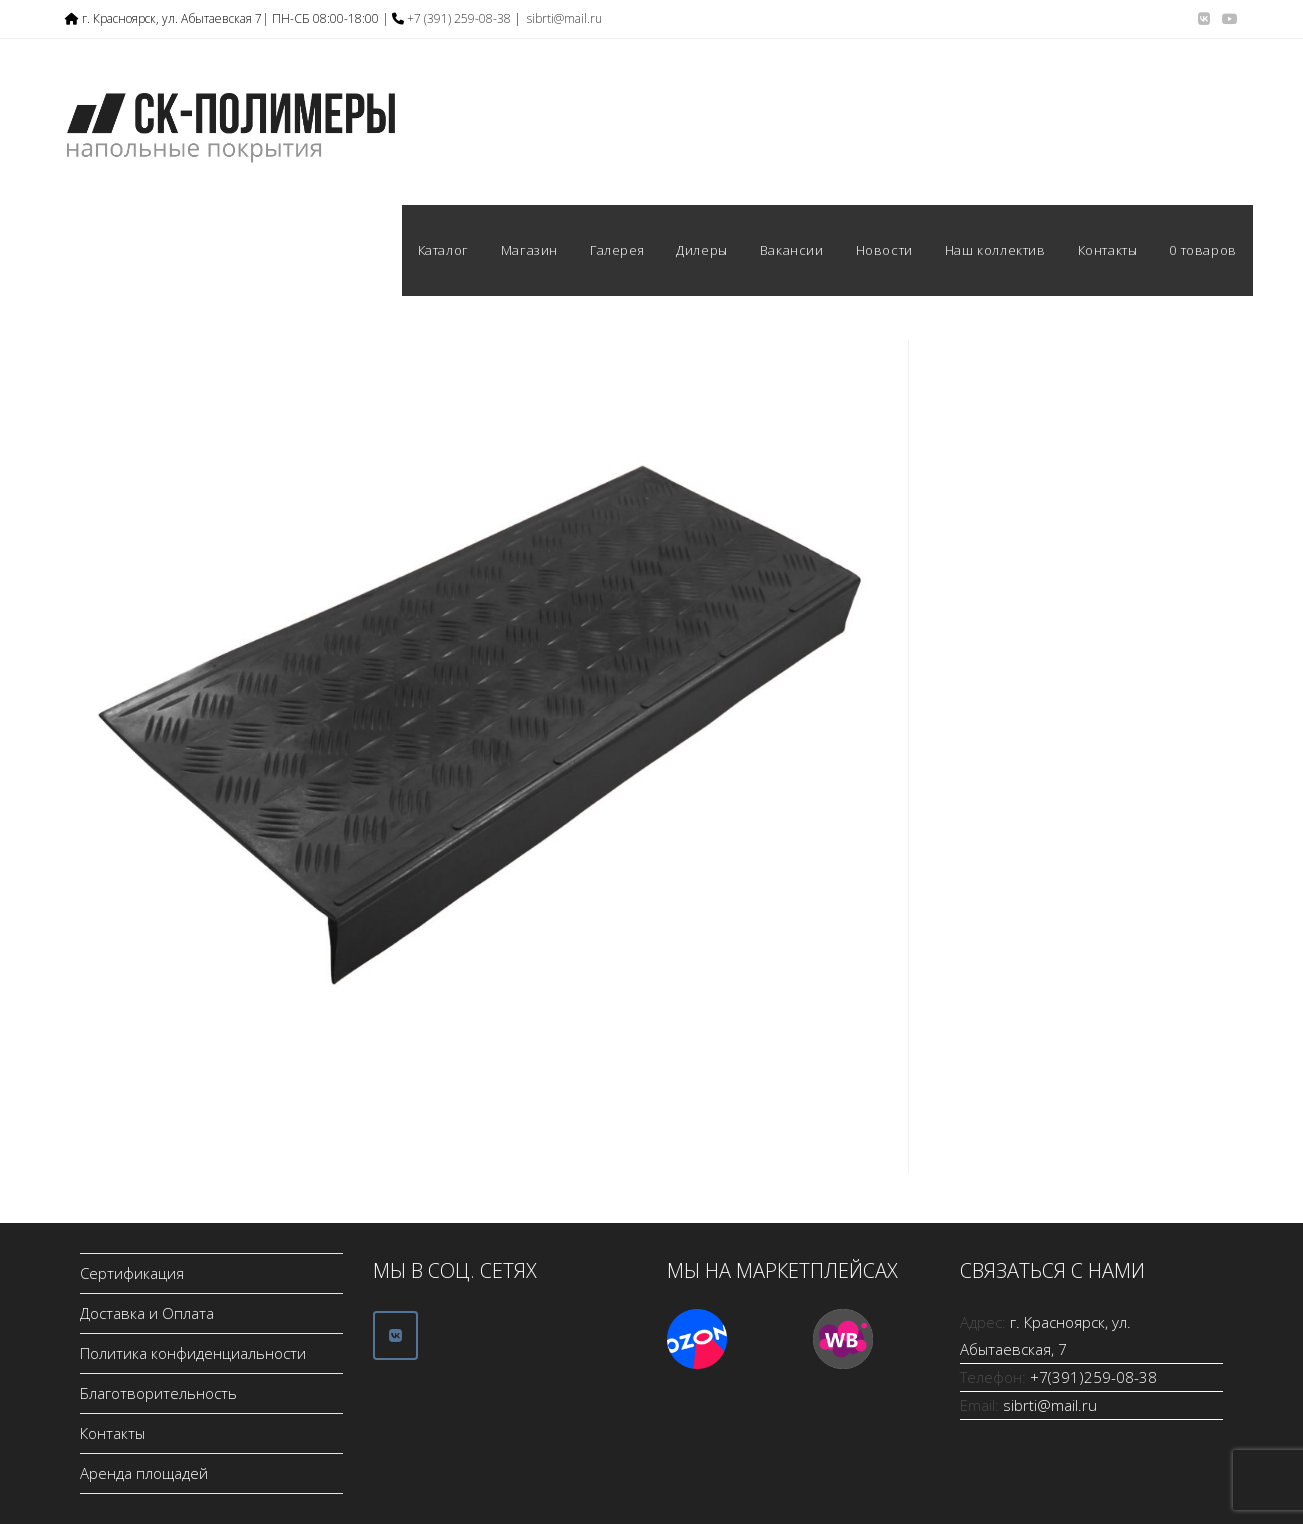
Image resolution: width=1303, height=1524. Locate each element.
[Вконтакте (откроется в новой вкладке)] (1204, 19)
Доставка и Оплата (147, 1313)
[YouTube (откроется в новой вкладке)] (1227, 19)
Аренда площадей (144, 1473)
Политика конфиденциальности (193, 1353)
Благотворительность (158, 1393)
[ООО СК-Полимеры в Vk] (395, 1335)
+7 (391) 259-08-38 (459, 18)
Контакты (112, 1433)
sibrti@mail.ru (564, 18)
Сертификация (132, 1273)
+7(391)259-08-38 (1093, 1377)
